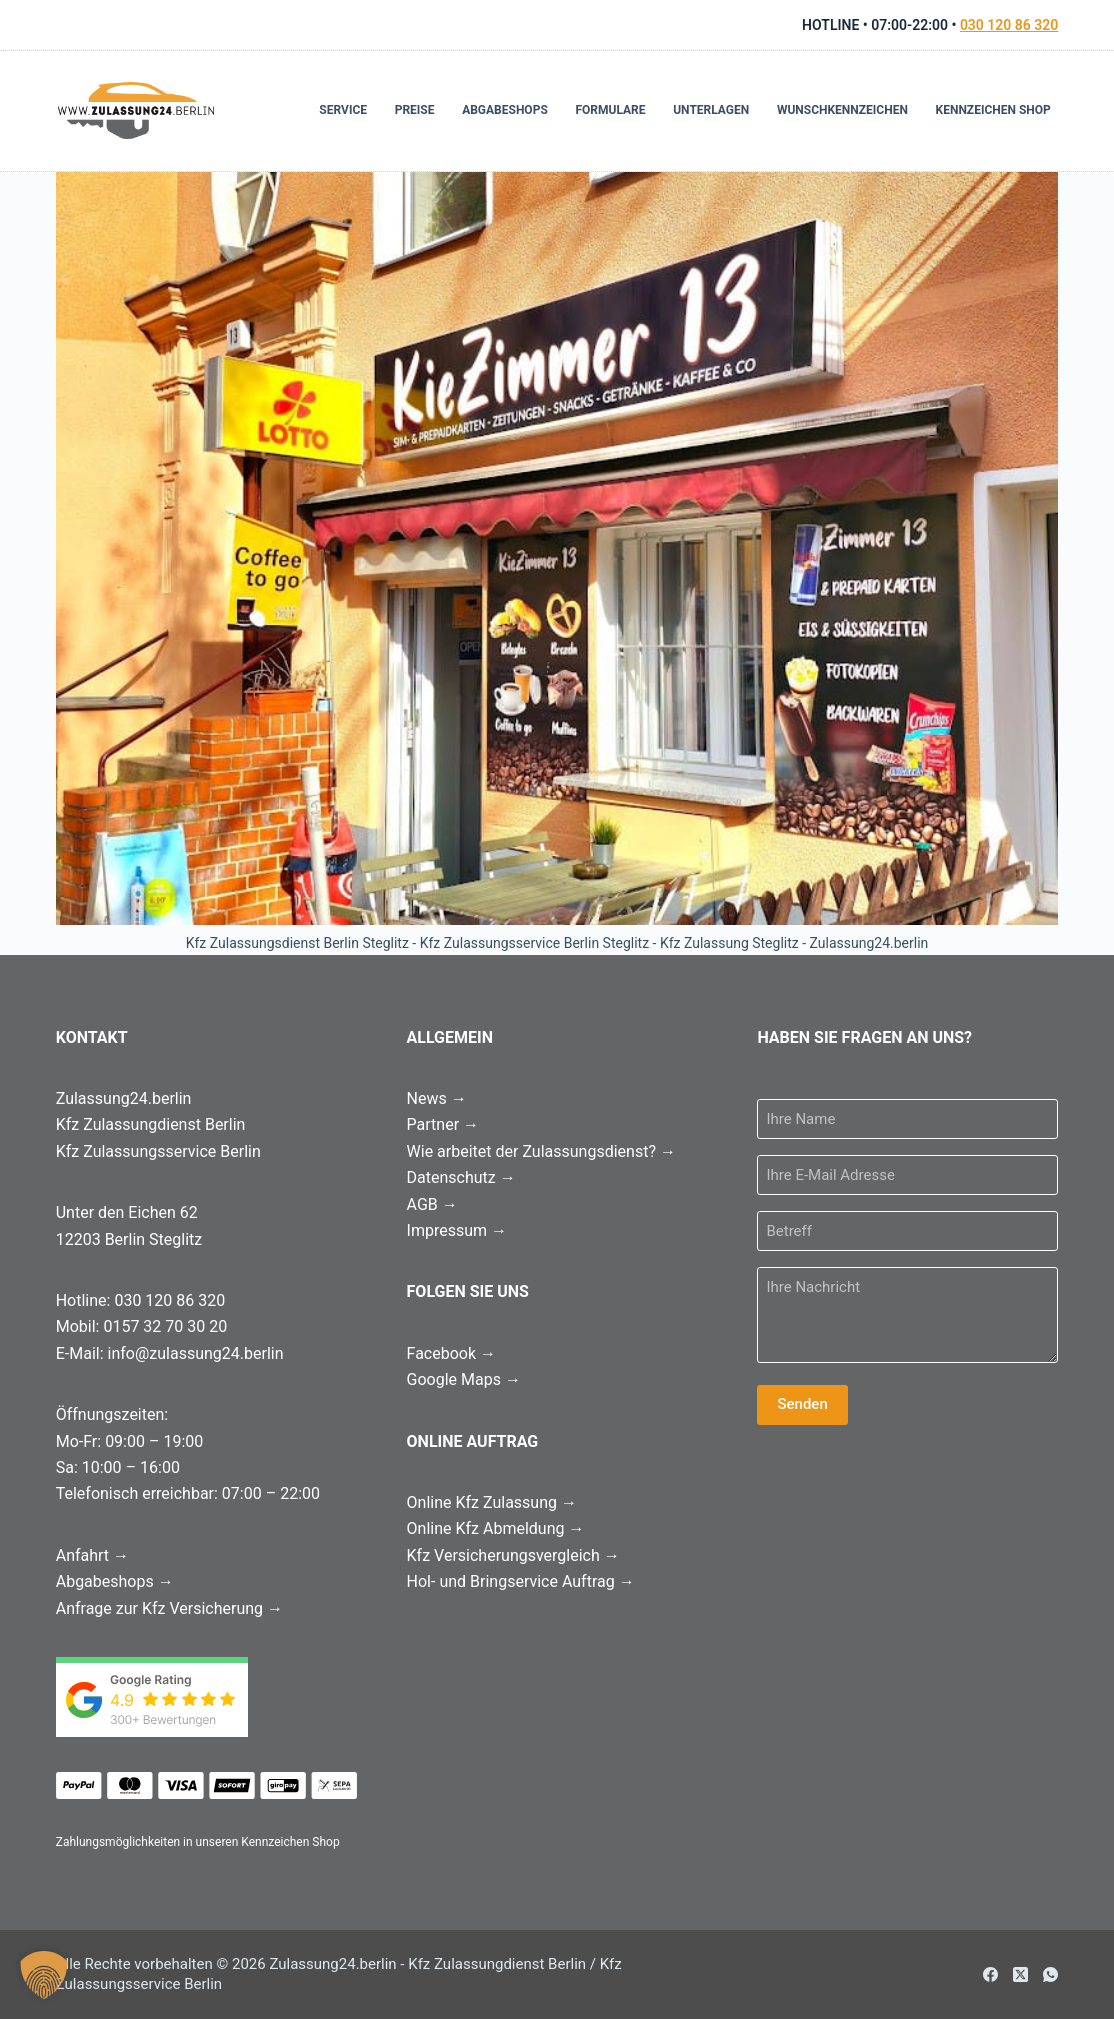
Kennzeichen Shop (993, 110)
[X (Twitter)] (1020, 1974)
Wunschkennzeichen (842, 110)
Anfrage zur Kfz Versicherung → (169, 1608)
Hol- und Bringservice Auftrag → (521, 1581)
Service (343, 110)
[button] (44, 1975)
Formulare (610, 110)
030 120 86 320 (1009, 25)
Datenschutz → (461, 1177)
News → (437, 1098)
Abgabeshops (505, 110)
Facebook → (451, 1353)
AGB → (432, 1204)
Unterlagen (711, 110)
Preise (415, 110)
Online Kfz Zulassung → (492, 1502)
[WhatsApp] (1050, 1974)
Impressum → (457, 1230)
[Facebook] (990, 1974)
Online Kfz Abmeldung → (496, 1528)
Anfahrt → (92, 1555)
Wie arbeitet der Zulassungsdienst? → (541, 1151)
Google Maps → (464, 1379)
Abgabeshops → (115, 1581)
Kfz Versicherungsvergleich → (513, 1555)
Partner (443, 1124)
